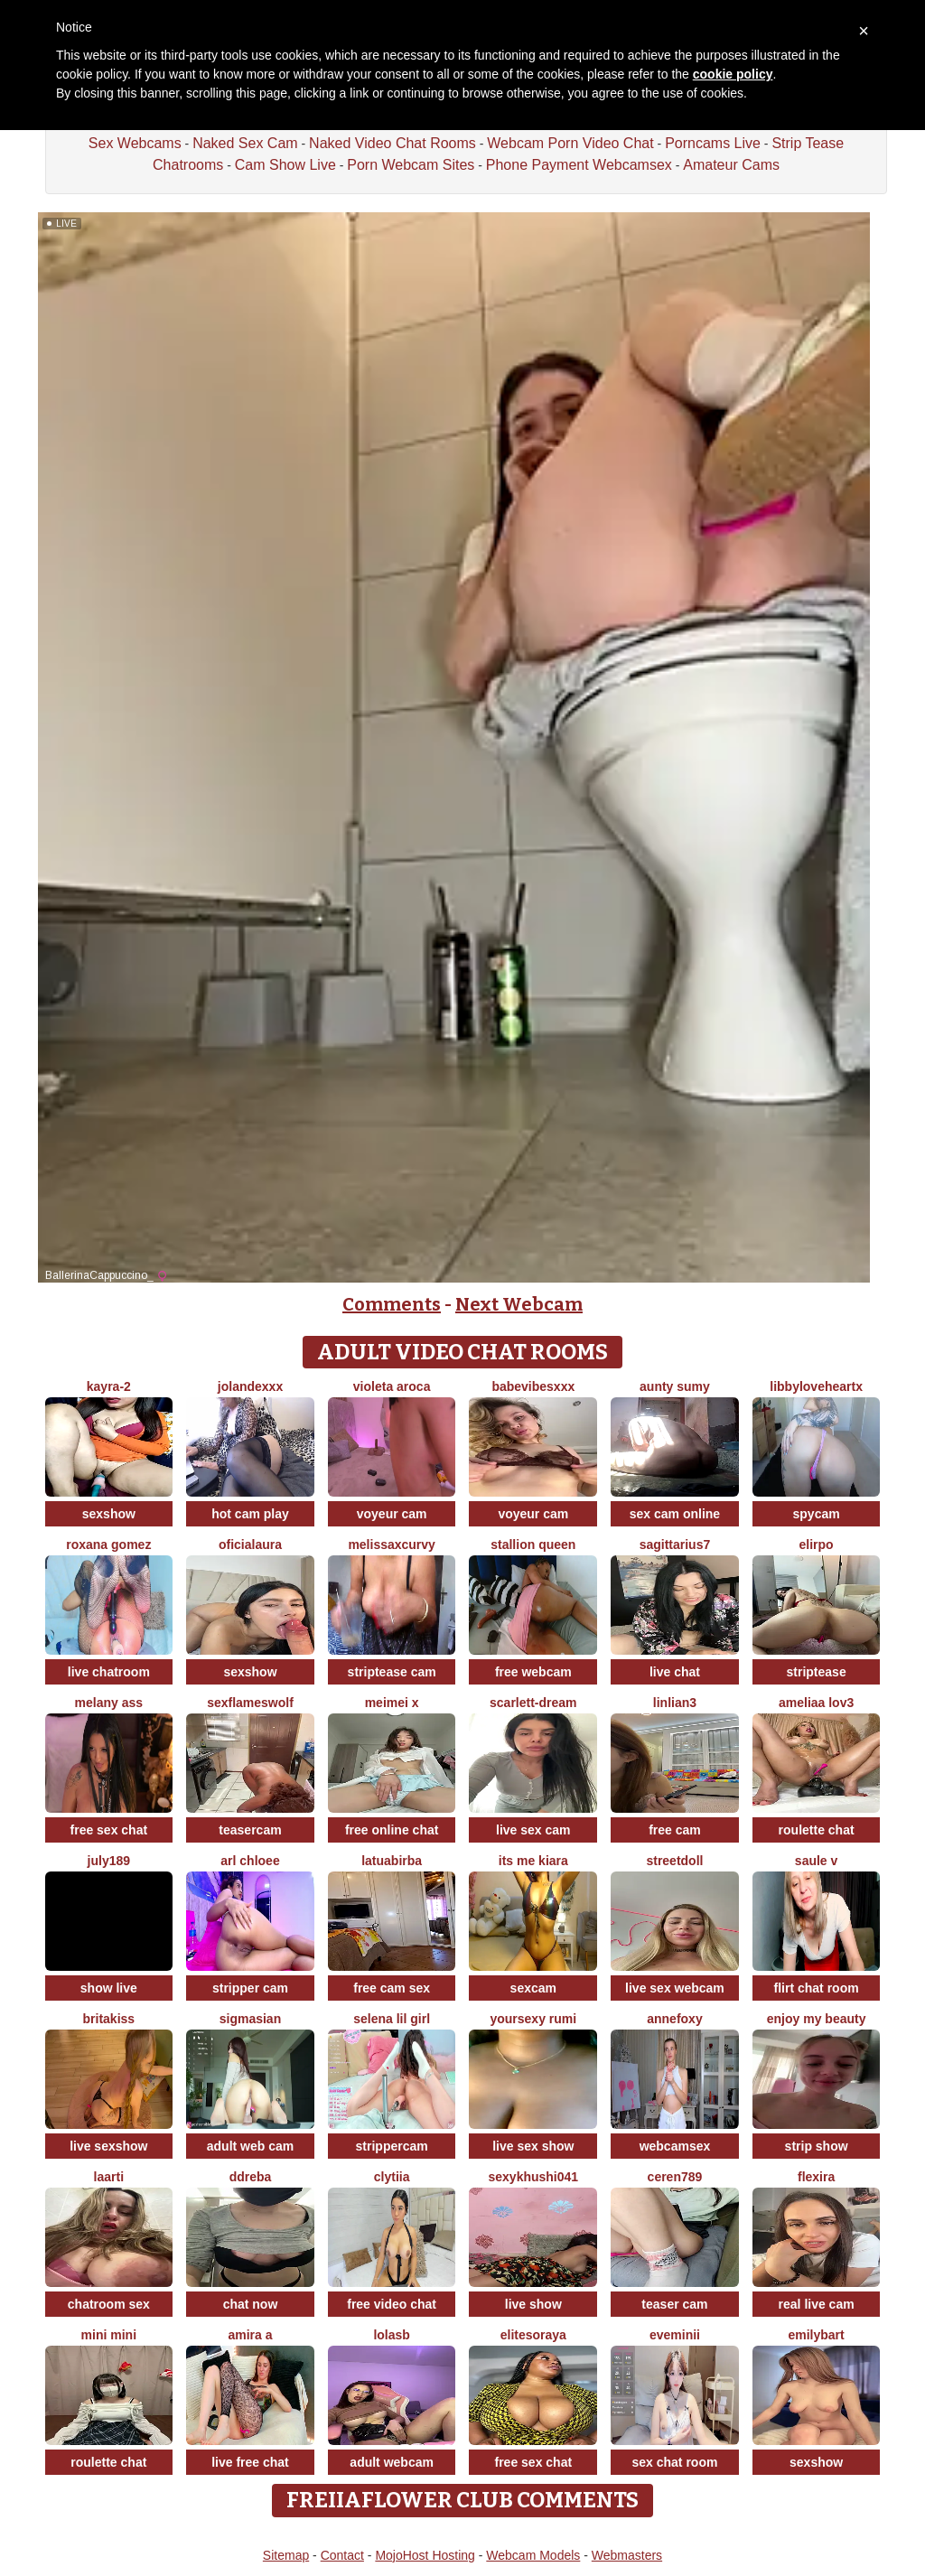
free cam (675, 1830)
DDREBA (250, 2177)
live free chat (250, 2462)
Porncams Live (713, 143)
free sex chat (109, 1830)
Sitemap (286, 2555)
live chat (674, 1672)
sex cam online (675, 1514)
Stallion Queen (533, 1544)
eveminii (674, 2335)
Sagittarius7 (675, 1544)
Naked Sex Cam (245, 143)
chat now (250, 2304)
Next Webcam (519, 1304)
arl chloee (249, 1860)
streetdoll (674, 1860)
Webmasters (627, 2555)
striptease (816, 1672)
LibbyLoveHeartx (816, 1386)
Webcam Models (533, 2555)
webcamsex (675, 2146)
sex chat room (674, 2462)
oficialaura (250, 1544)
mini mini (108, 2335)
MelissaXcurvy (391, 1544)
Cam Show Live (285, 165)
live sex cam (533, 1830)
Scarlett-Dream (533, 1702)
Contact (342, 2555)
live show (533, 2304)
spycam (816, 1514)
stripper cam (250, 1988)
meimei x (392, 1702)
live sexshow (108, 2146)
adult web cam (250, 2146)
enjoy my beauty (816, 2018)
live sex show (533, 2146)
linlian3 (674, 1702)
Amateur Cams (731, 165)
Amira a (250, 2335)
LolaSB (391, 2335)
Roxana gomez (108, 1544)
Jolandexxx (250, 1386)
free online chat (391, 1830)
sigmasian (250, 2018)
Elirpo (816, 1544)
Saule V (816, 1860)
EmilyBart (816, 2335)
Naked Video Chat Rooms (392, 143)
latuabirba (391, 1860)
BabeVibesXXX (533, 1386)
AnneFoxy (674, 2018)
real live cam (817, 2304)
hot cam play (250, 1514)
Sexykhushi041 (533, 2177)
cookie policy (733, 74)
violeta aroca (392, 1386)
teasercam (250, 1830)
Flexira (816, 2177)
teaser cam (674, 2304)
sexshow (108, 1514)
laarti (109, 2177)
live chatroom (109, 1672)
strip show (816, 2146)
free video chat (391, 2304)
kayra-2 (109, 1386)
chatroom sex (109, 2304)
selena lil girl (391, 2018)
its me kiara (533, 1860)
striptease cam (392, 1672)
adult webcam (392, 2462)
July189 (109, 1860)
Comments (391, 1304)
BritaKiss (109, 2018)
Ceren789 (675, 2177)
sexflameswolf (250, 1702)
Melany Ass (109, 1702)
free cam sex (391, 1988)
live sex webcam (674, 1988)
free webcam (533, 1672)
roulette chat (817, 1830)
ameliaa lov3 (816, 1702)
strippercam (392, 2146)
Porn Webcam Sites (410, 165)
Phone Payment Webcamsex (579, 165)
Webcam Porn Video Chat (570, 143)
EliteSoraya (533, 2335)
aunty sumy (675, 1386)
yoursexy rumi (533, 2018)
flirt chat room (816, 1988)
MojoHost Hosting (425, 2555)
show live (108, 1988)
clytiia (392, 2177)
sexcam (533, 1988)
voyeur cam (392, 1514)
